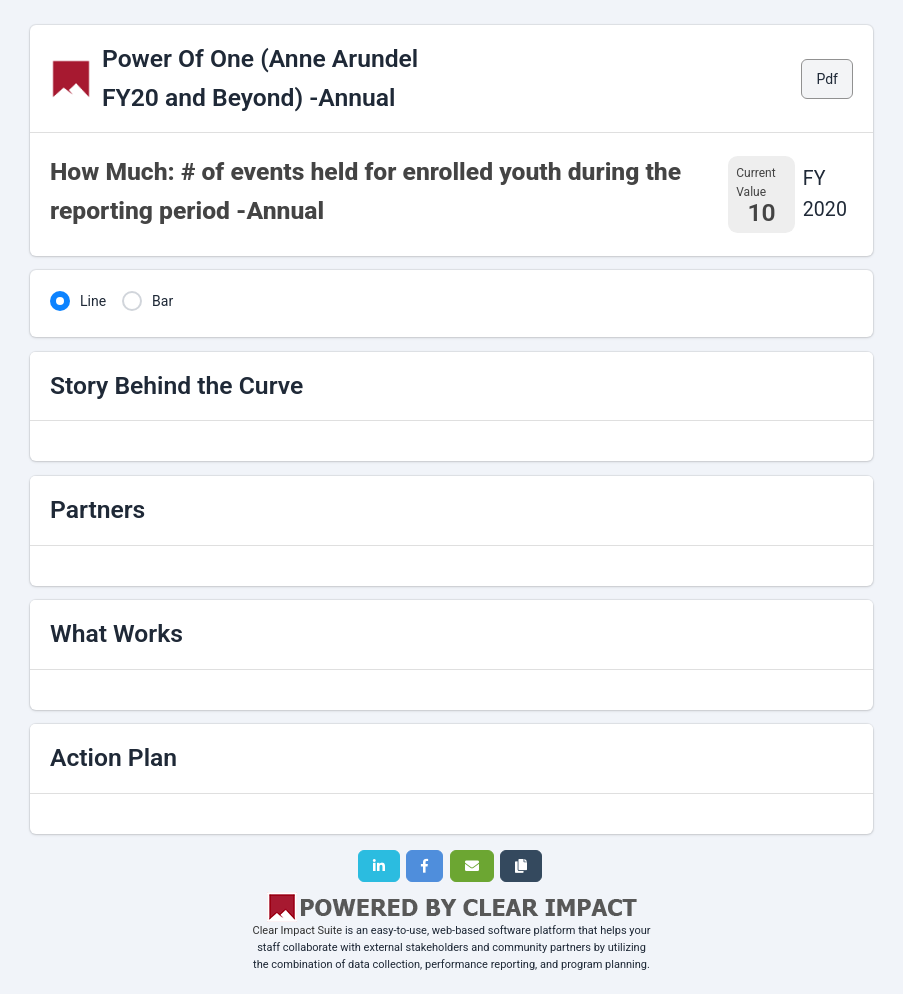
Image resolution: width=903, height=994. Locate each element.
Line (93, 301)
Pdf (827, 79)
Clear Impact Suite (298, 930)
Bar (162, 301)
